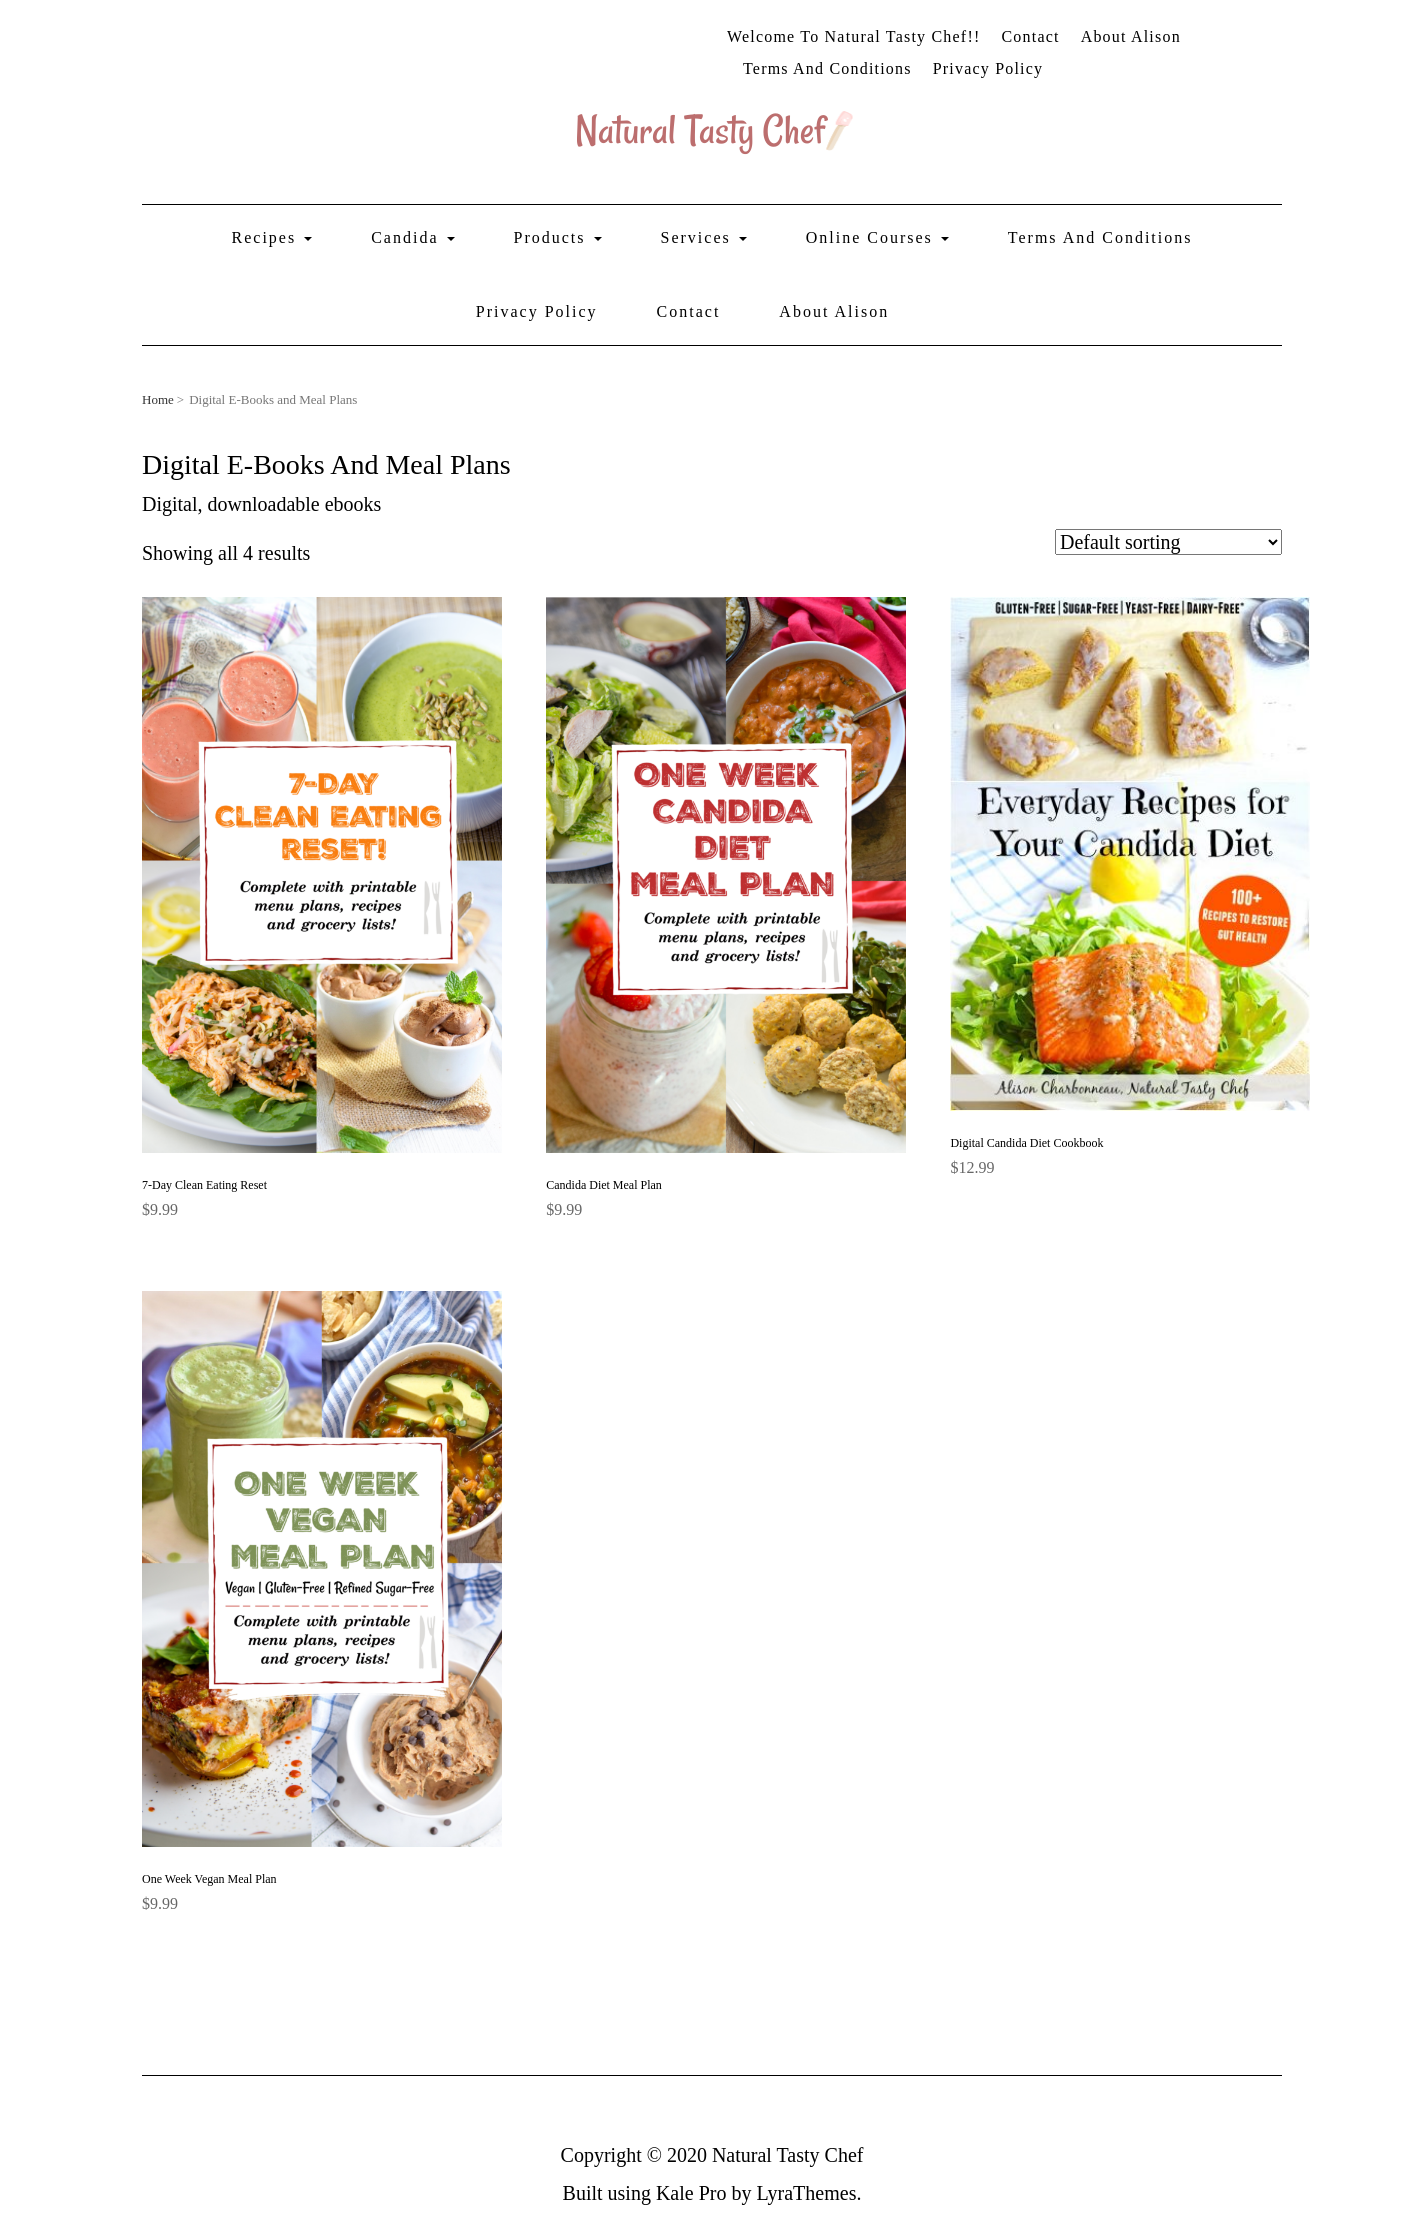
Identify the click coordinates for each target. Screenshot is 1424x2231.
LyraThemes (806, 2193)
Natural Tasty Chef (788, 2155)
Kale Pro (691, 2193)
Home (158, 399)
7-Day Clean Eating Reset (204, 1185)
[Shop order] (1168, 542)
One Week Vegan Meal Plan (209, 1879)
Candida (412, 237)
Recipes (272, 237)
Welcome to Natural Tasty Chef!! (853, 36)
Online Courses (877, 237)
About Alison (1131, 36)
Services (704, 237)
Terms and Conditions (827, 68)
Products (558, 237)
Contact (1030, 36)
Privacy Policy (988, 68)
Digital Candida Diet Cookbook (1026, 1143)
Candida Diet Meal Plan (604, 1185)
